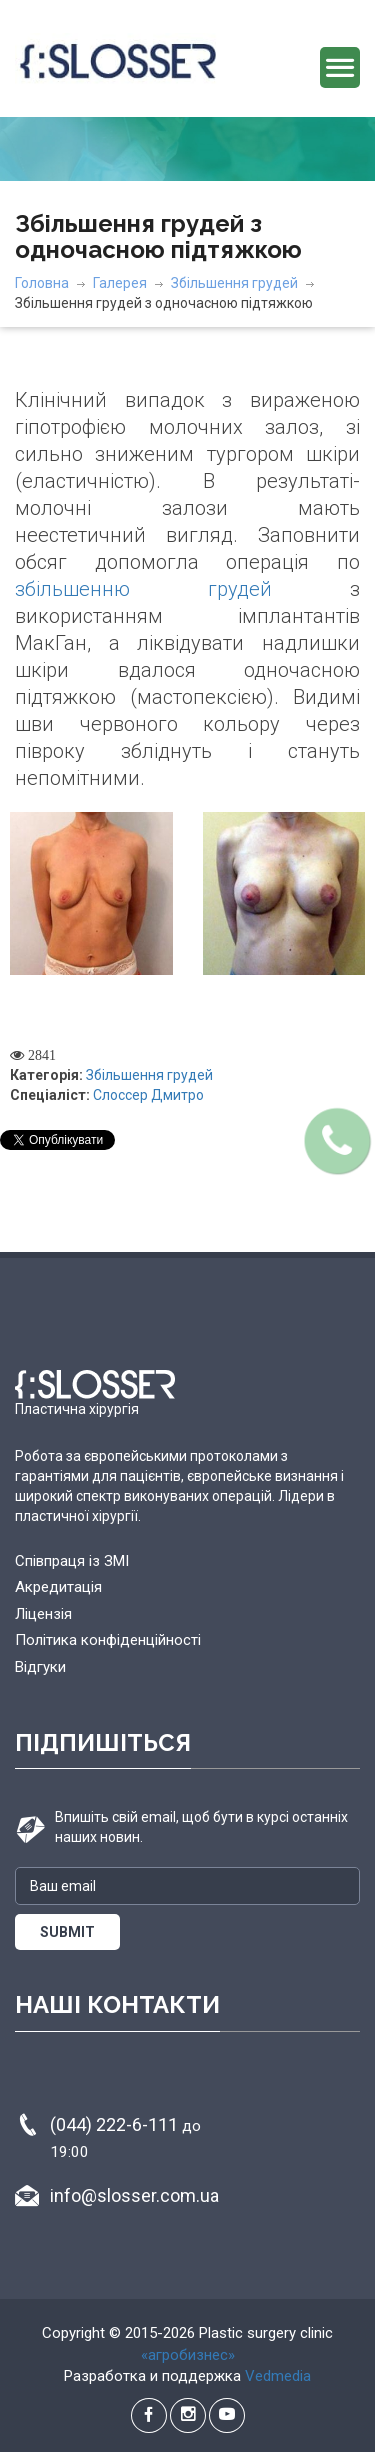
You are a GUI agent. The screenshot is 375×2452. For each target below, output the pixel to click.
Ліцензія (43, 1614)
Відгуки (40, 1667)
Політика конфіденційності (108, 1640)
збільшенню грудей (143, 589)
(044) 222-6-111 (125, 2137)
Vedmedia (278, 2376)
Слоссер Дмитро (148, 1095)
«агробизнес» (188, 2355)
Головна (42, 283)
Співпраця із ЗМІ (72, 1561)
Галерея (120, 283)
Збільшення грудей (234, 283)
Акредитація (58, 1587)
